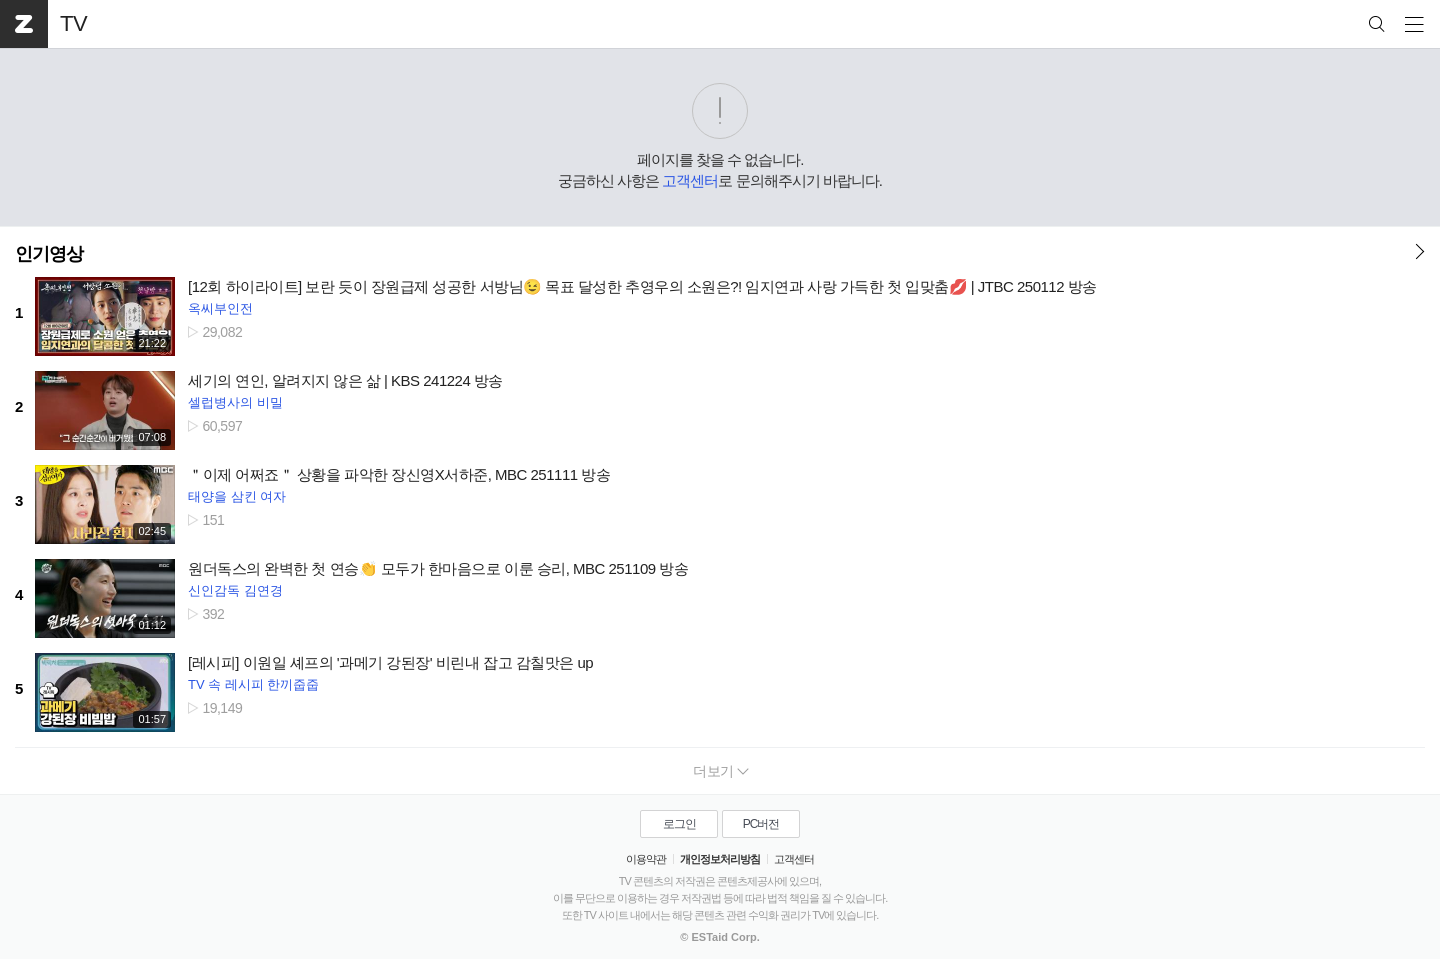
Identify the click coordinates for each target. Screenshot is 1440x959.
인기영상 (49, 254)
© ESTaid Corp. (719, 937)
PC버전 (761, 824)
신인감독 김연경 (235, 590)
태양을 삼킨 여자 (237, 496)
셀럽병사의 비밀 (235, 402)
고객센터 (690, 180)
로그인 (679, 824)
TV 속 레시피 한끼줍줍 (253, 684)
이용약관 (646, 859)
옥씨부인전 (220, 308)
